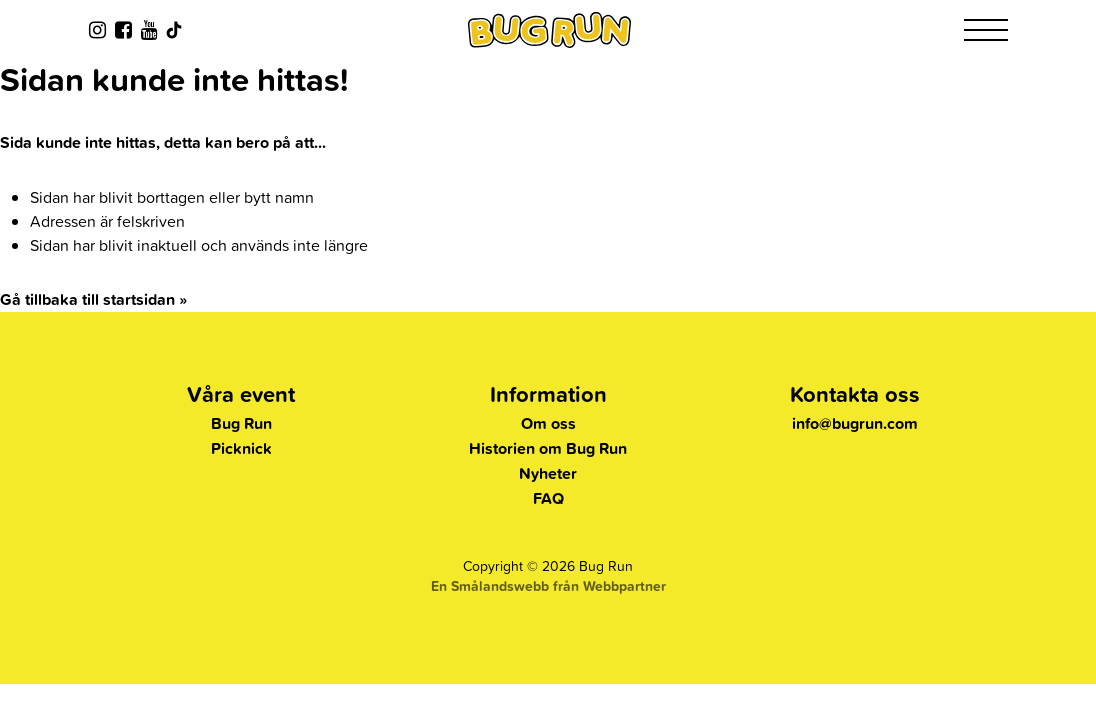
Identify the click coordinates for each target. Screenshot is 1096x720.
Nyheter (548, 473)
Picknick (241, 448)
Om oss (548, 423)
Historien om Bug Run (548, 448)
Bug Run (241, 423)
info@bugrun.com (855, 423)
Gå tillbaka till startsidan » (93, 299)
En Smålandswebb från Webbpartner (548, 586)
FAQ (548, 498)
